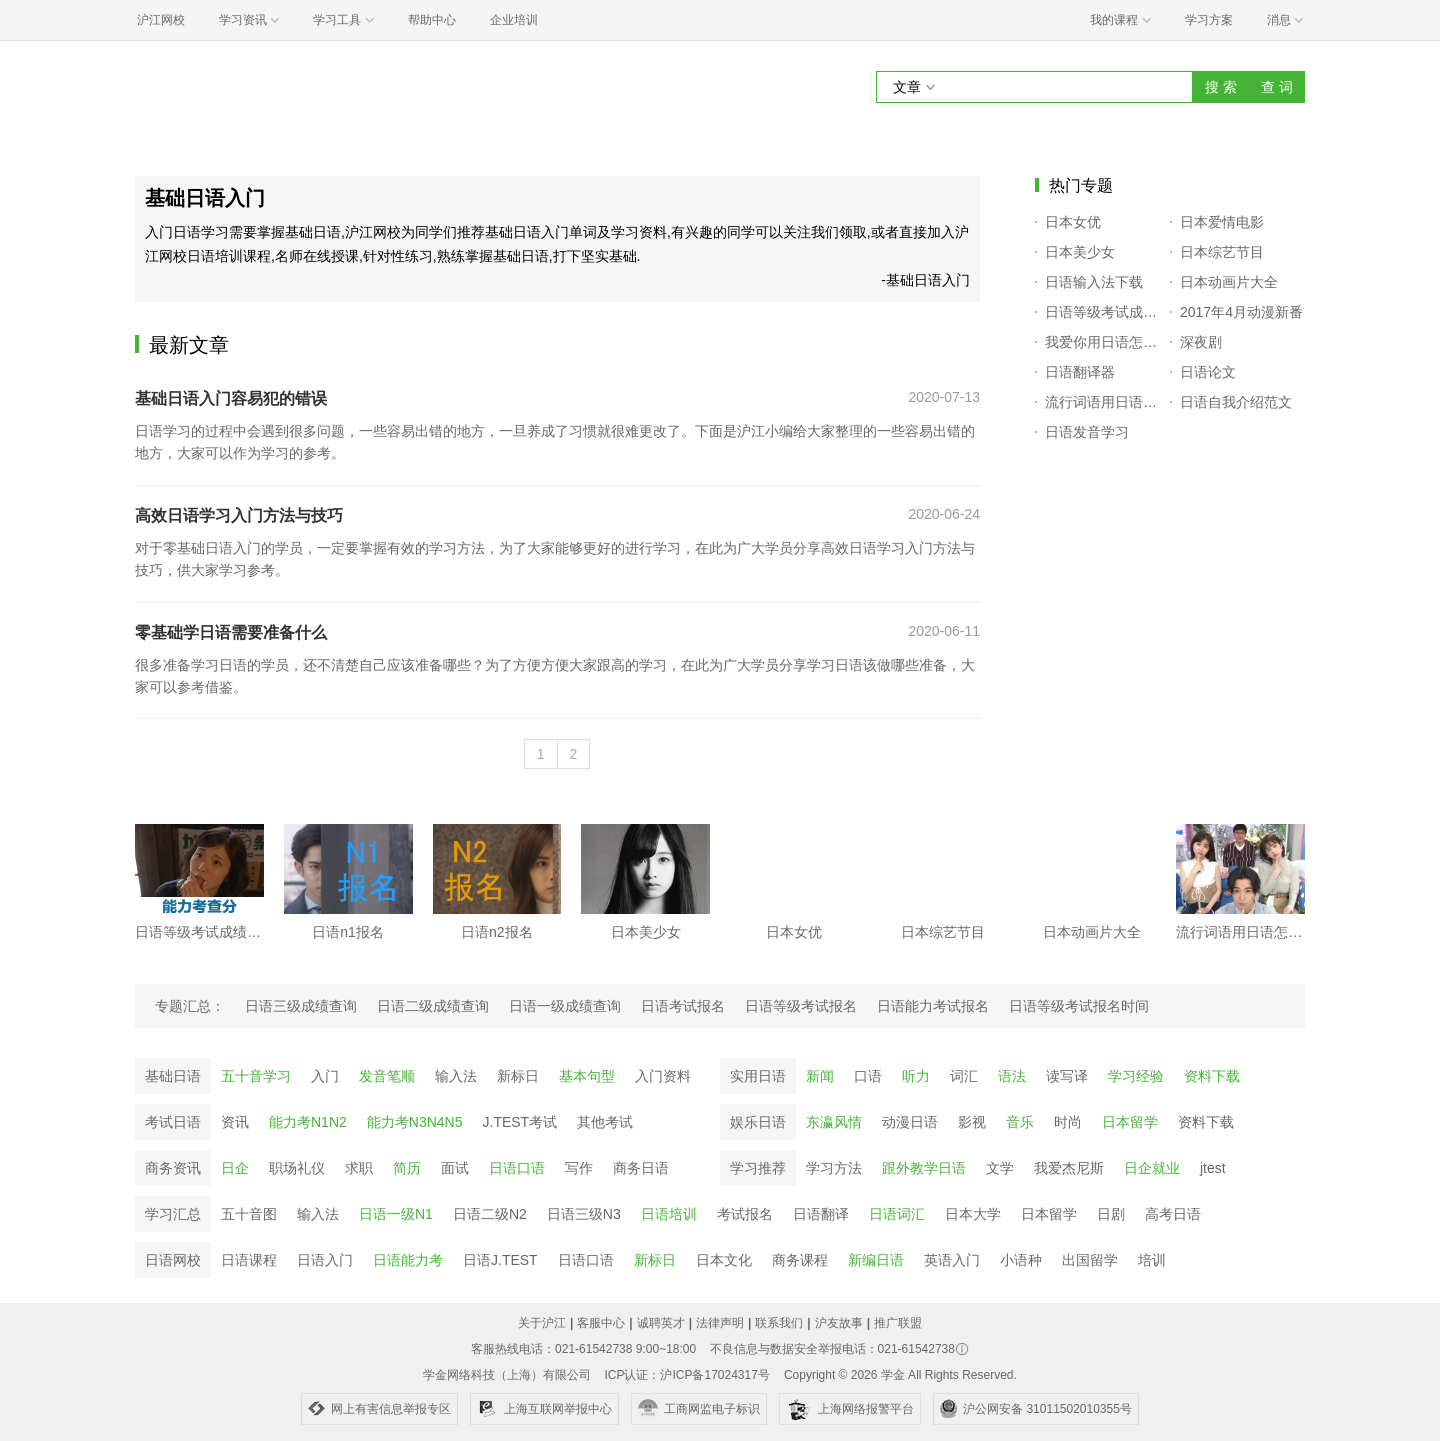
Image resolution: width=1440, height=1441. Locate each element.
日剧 (1111, 1214)
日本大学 (973, 1214)
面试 (455, 1168)
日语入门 (325, 1260)
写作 (579, 1168)
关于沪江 (542, 1323)
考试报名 (745, 1214)
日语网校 (173, 1260)
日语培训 (669, 1214)
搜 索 (1221, 87)
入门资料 (663, 1076)
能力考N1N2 (308, 1122)
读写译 (1067, 1076)
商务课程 (800, 1260)
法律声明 (720, 1323)
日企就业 (1152, 1168)
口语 (868, 1076)
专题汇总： (190, 1006)
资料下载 (1212, 1076)
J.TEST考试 (520, 1122)
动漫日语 (910, 1122)
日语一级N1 (396, 1214)
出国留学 (1090, 1260)
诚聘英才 (661, 1323)
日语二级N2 (490, 1214)
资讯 (235, 1122)
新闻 (820, 1076)
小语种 (1021, 1260)
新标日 (518, 1076)
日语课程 (249, 1260)
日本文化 (724, 1260)
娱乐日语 (758, 1122)
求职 (359, 1168)
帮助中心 (432, 20)
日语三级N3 (584, 1214)
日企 (235, 1168)
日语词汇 (897, 1214)
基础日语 (173, 1076)
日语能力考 (408, 1260)
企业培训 (514, 20)
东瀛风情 (834, 1122)
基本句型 (587, 1076)
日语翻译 (821, 1214)
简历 (407, 1168)
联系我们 (779, 1323)
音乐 (1020, 1122)
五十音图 (249, 1214)
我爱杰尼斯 (1069, 1168)
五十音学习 (256, 1076)
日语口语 (517, 1168)
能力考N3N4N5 (415, 1122)
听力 (916, 1076)
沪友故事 (839, 1323)
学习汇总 (173, 1214)
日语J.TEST (500, 1260)
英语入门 (952, 1260)
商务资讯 (173, 1168)
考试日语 (173, 1122)
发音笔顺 (387, 1076)
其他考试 (605, 1122)
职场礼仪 (297, 1168)
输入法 (456, 1076)
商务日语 (641, 1168)
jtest (1213, 1168)
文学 (1000, 1168)
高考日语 (1173, 1214)
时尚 (1068, 1122)
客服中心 (601, 1323)
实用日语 (758, 1076)
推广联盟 (898, 1323)
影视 (972, 1122)
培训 (1152, 1260)
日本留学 (1130, 1122)
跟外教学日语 (924, 1168)
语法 (1012, 1076)
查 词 (1277, 87)
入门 (325, 1076)
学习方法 (834, 1168)
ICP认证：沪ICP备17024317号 (686, 1375)
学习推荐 (758, 1168)
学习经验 (1136, 1076)
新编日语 (876, 1260)
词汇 (964, 1076)
